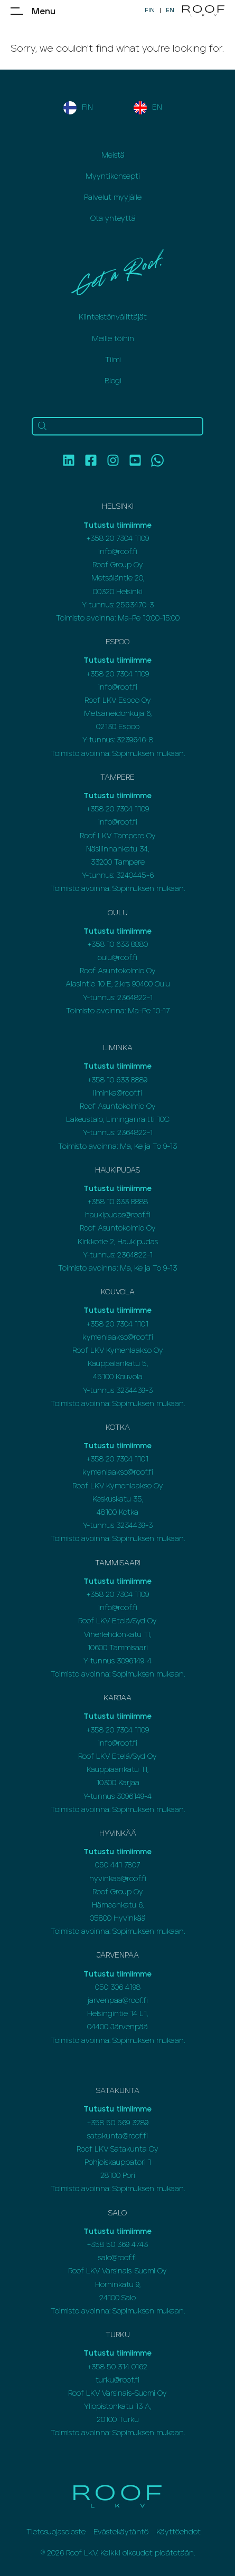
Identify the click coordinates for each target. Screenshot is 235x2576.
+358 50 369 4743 (117, 2245)
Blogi (113, 381)
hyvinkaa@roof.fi (117, 1879)
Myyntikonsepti (113, 176)
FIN (150, 10)
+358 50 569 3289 (117, 2123)
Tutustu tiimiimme (117, 525)
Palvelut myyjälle (113, 197)
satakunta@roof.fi (117, 2136)
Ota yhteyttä (113, 218)
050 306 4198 (117, 1987)
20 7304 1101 (127, 1324)
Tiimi (113, 360)
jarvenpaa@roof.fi (118, 2000)
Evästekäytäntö (120, 2532)
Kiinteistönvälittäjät (113, 317)
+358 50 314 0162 (117, 2367)
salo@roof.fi (117, 2258)
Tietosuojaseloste (56, 2532)
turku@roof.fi (117, 2380)
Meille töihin (113, 339)
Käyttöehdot (178, 2532)
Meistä (113, 155)
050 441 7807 (117, 1865)
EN (170, 10)
